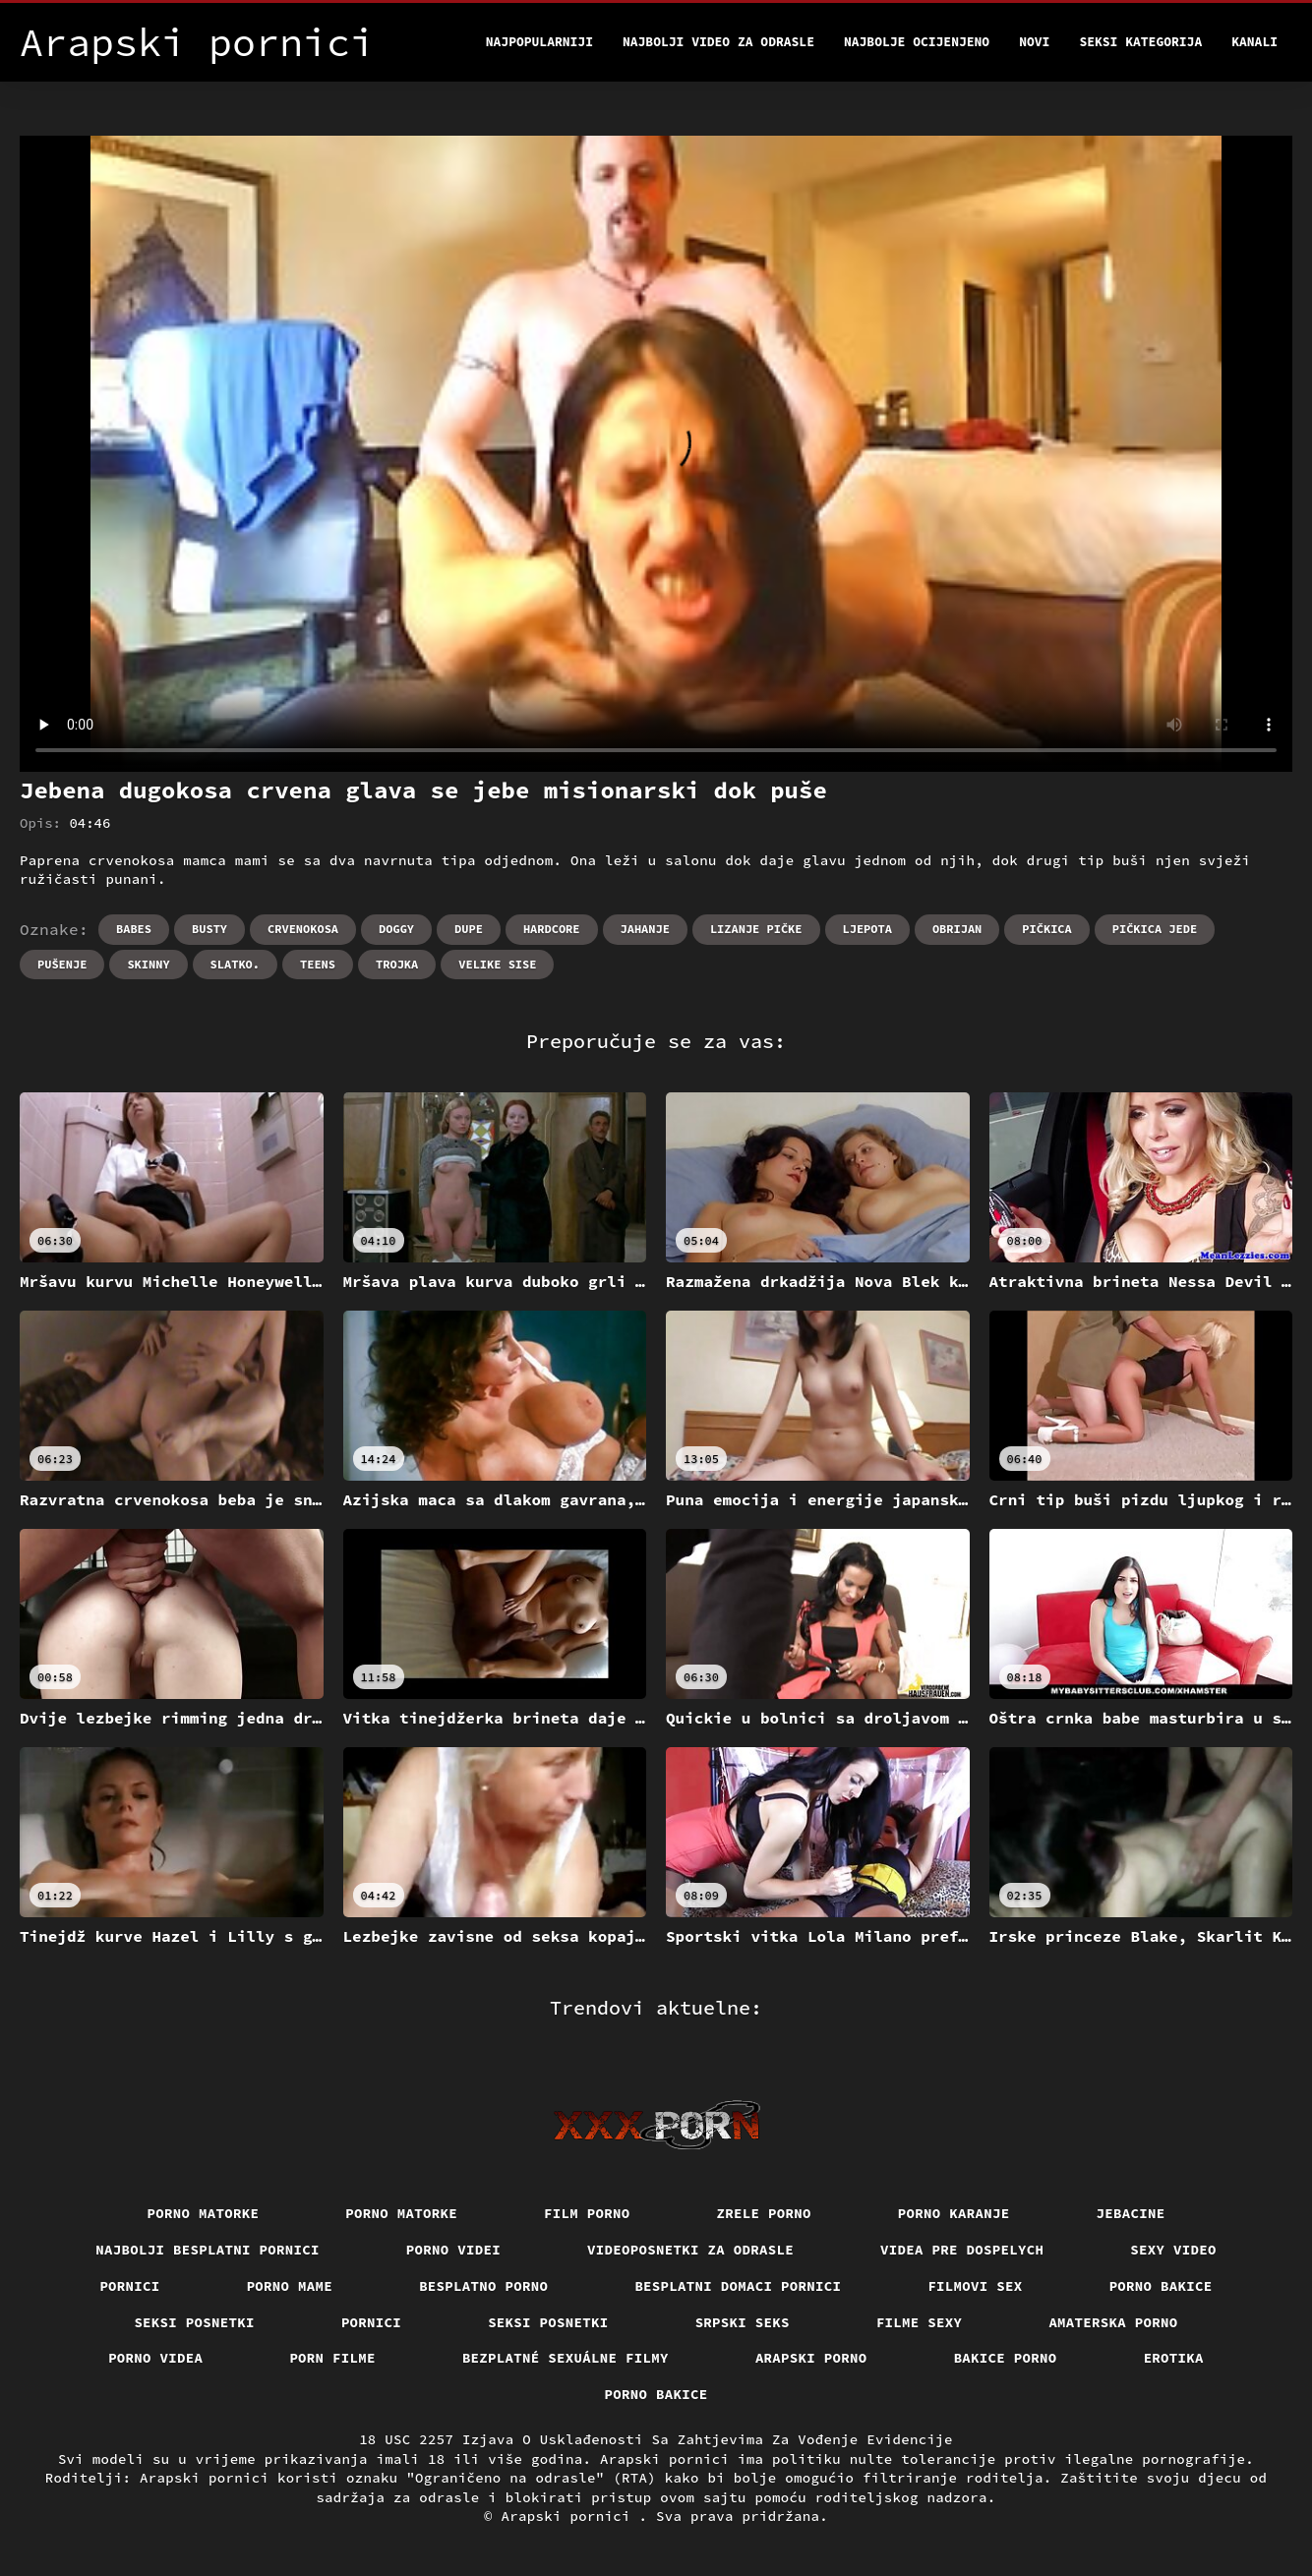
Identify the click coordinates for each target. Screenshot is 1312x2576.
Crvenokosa (303, 928)
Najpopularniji (539, 41)
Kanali (1254, 41)
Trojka (397, 964)
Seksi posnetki (194, 2322)
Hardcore (551, 928)
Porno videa (155, 2358)
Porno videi (453, 2249)
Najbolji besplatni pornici (207, 2249)
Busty (209, 928)
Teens (317, 964)
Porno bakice (1161, 2286)
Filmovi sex (974, 2286)
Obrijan (957, 928)
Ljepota (867, 928)
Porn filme (332, 2358)
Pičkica (1046, 928)
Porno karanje (954, 2213)
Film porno (587, 2213)
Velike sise (497, 964)
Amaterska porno (1112, 2322)
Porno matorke (204, 2213)
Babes (133, 928)
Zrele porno (764, 2213)
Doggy (396, 928)
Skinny (148, 964)
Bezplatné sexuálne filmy (565, 2358)
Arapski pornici (570, 2516)
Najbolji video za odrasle (718, 41)
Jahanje (645, 928)
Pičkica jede (1154, 928)
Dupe (468, 928)
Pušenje (62, 964)
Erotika (1174, 2358)
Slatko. (235, 964)
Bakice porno (1005, 2358)
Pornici (129, 2286)
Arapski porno (811, 2358)
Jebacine (1131, 2213)
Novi (1034, 41)
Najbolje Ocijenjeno (916, 41)
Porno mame (290, 2286)
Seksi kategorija (1140, 41)
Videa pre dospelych (962, 2249)
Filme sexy (919, 2322)
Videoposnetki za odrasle (690, 2249)
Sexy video (1173, 2249)
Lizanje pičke (756, 928)
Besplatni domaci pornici (737, 2286)
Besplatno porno (483, 2286)
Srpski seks (742, 2322)
